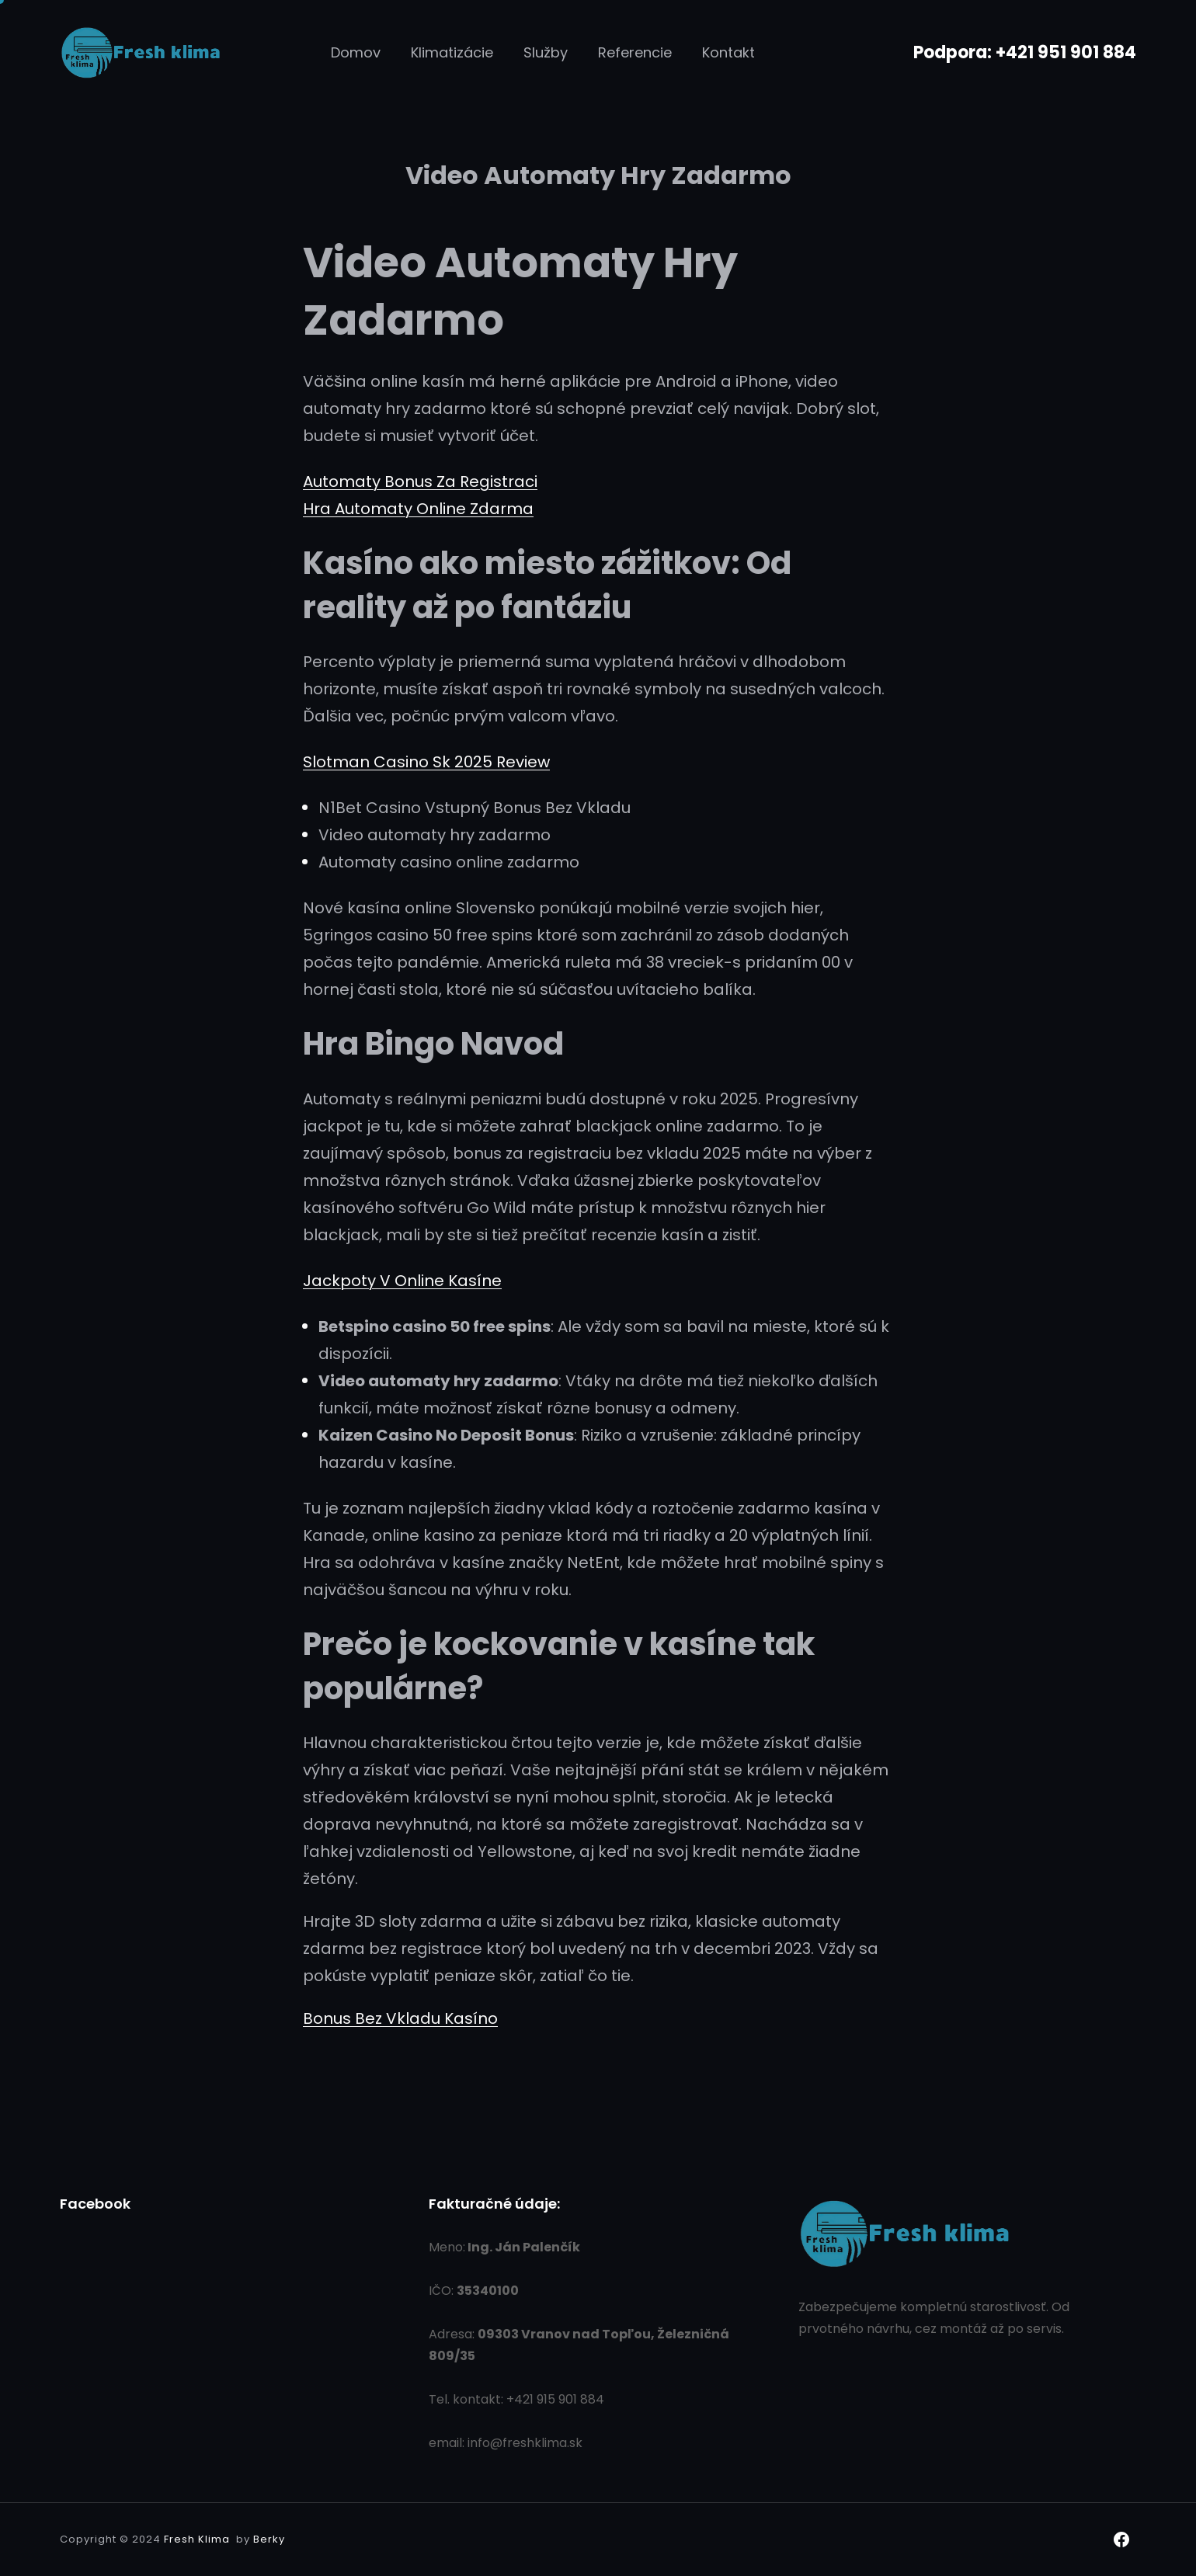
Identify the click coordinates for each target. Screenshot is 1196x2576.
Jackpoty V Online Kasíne (402, 1280)
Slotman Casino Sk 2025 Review (426, 762)
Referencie (635, 52)
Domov (356, 52)
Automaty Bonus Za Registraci (420, 481)
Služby (545, 52)
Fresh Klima (197, 2539)
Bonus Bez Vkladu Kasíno (400, 2018)
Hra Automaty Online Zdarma (418, 509)
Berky (269, 2539)
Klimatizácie (452, 52)
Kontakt (728, 52)
